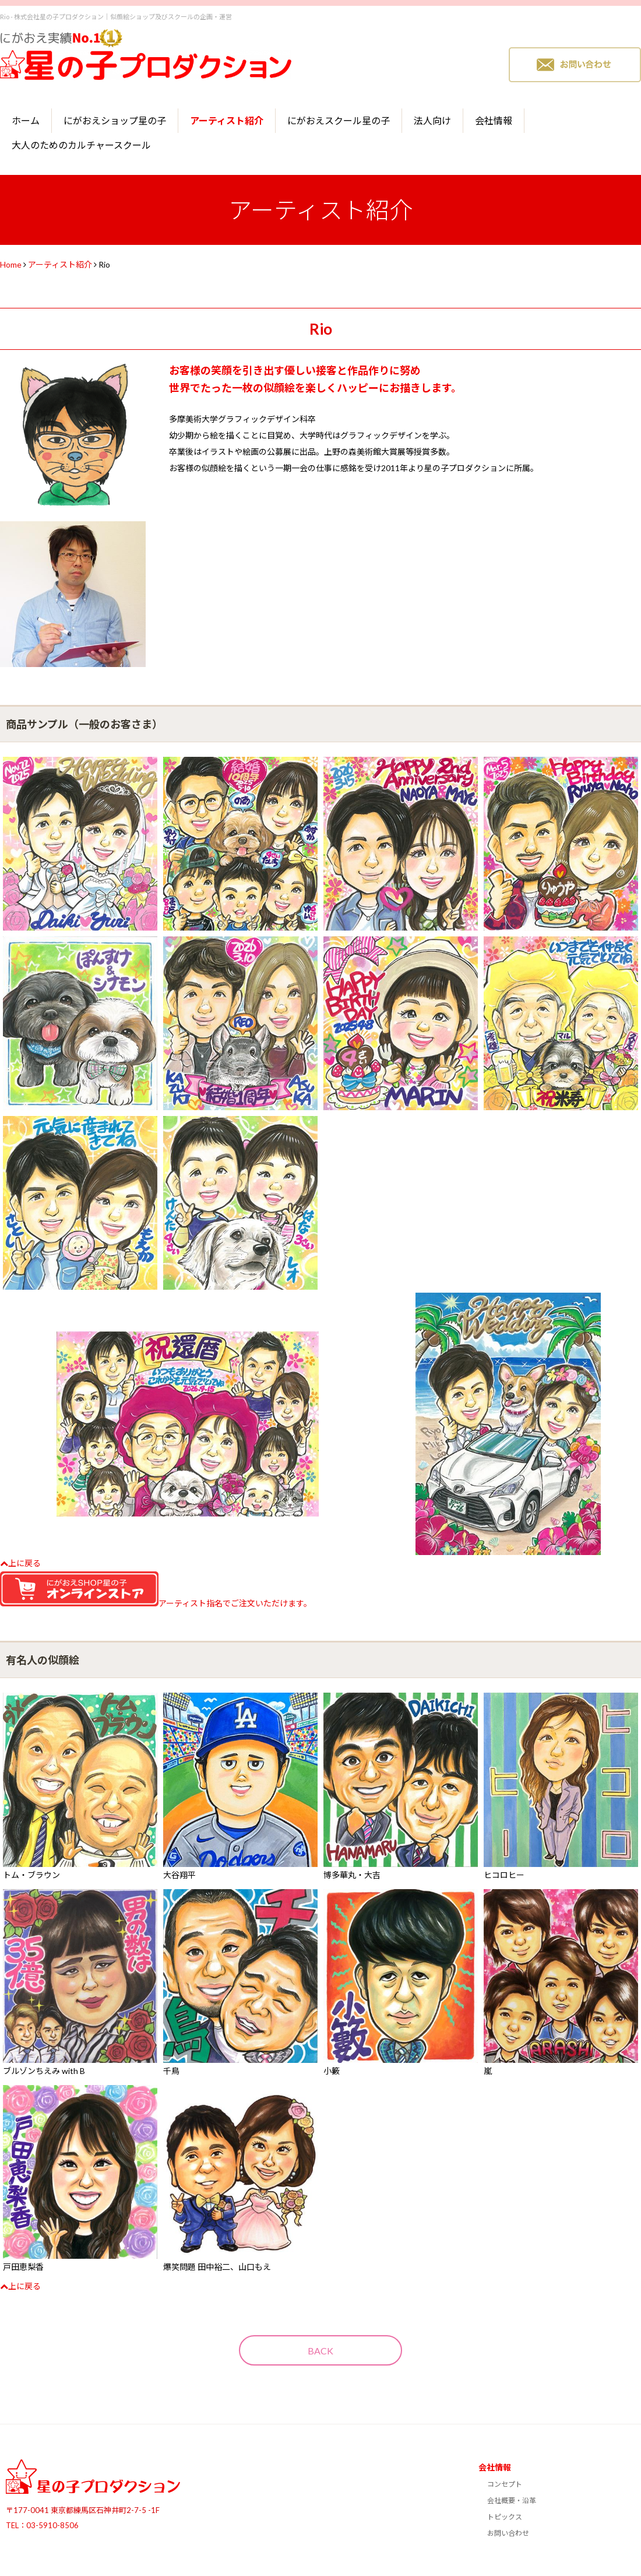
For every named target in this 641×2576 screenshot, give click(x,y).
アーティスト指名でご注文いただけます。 (156, 1603)
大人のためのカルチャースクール (81, 144)
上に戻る (20, 1563)
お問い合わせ (508, 2533)
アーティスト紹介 (226, 120)
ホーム (26, 120)
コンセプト (504, 2484)
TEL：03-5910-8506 (42, 2525)
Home (11, 264)
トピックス (504, 2516)
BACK (320, 2350)
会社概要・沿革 (511, 2500)
